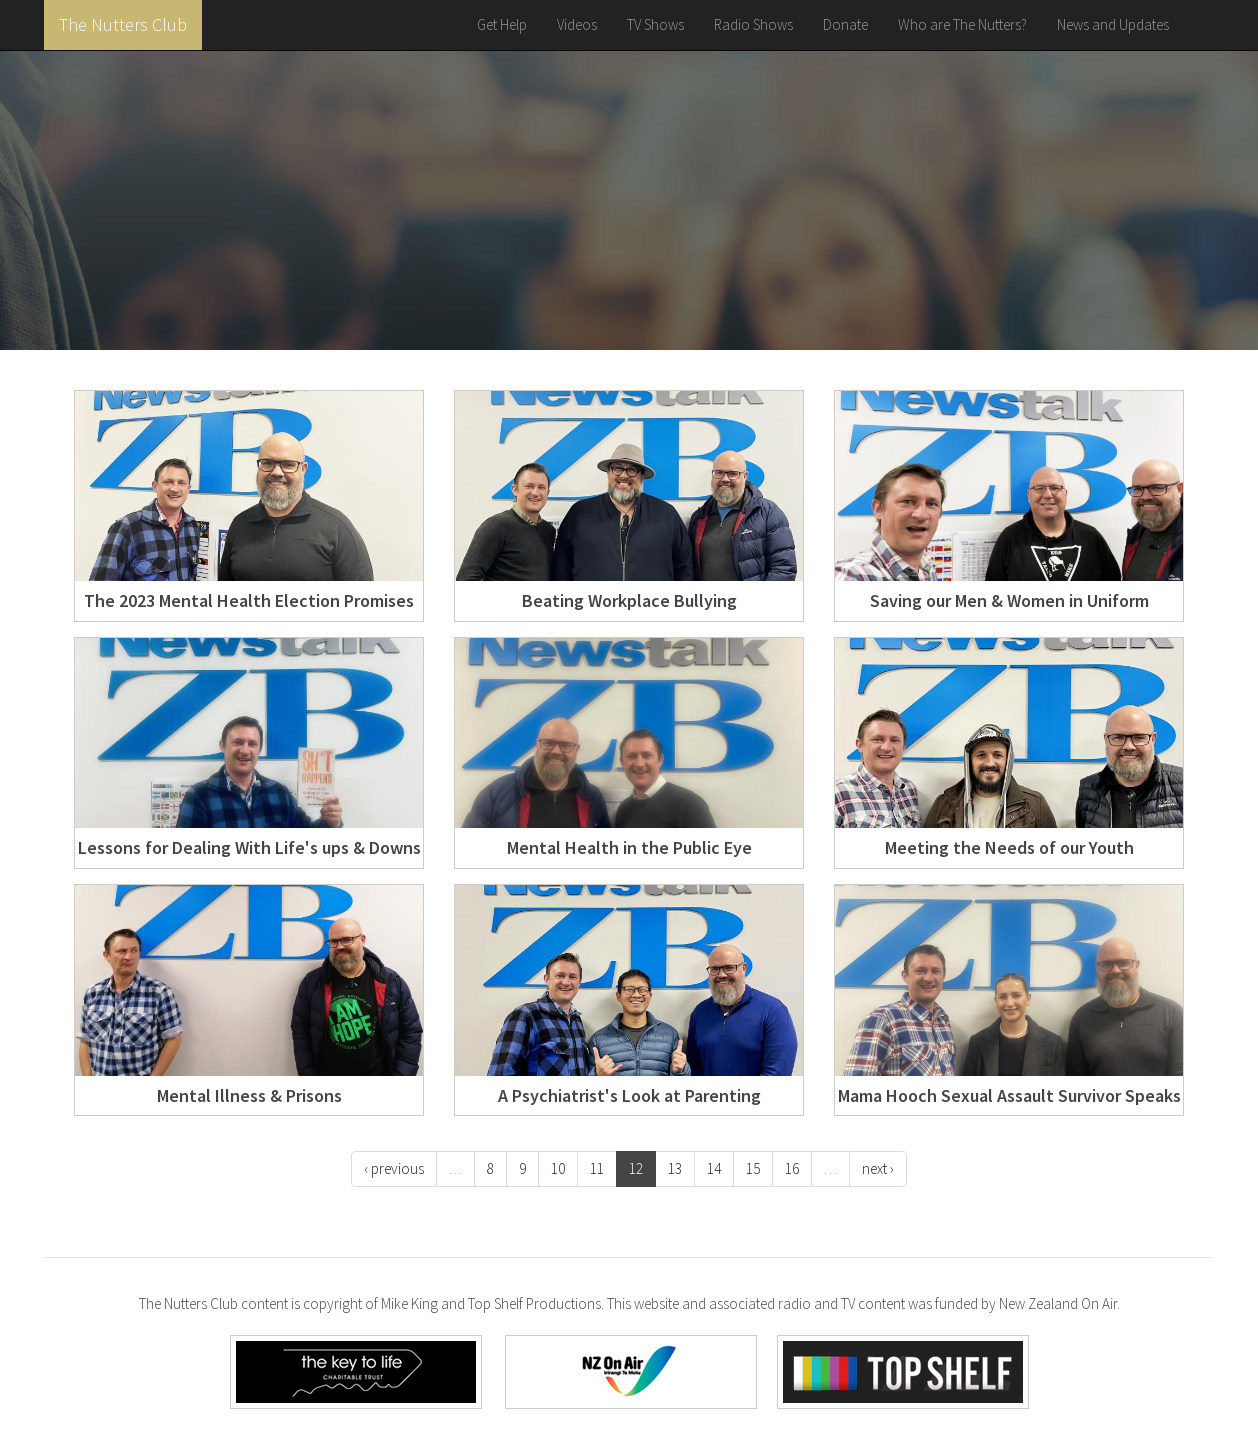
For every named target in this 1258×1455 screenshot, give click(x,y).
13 (675, 1168)
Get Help (502, 24)
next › (878, 1168)
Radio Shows (753, 24)
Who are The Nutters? (962, 24)
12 (636, 1168)
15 (753, 1168)
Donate (845, 24)
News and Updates (1113, 24)
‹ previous (394, 1168)
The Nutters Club (123, 24)
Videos (577, 24)
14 (714, 1168)
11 (597, 1168)
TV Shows (655, 24)
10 (558, 1168)
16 (792, 1168)
